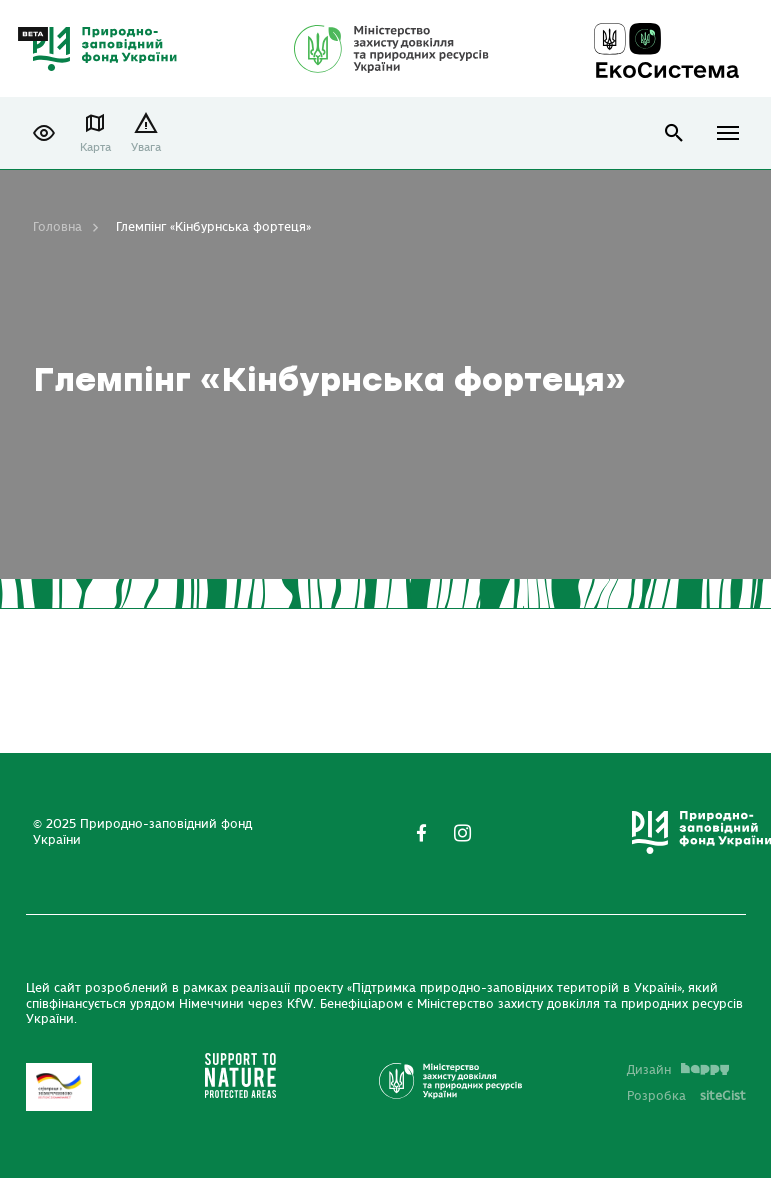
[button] (44, 133)
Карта (95, 147)
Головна (57, 227)
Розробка (686, 1096)
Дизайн (678, 1070)
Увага (146, 147)
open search (674, 133)
